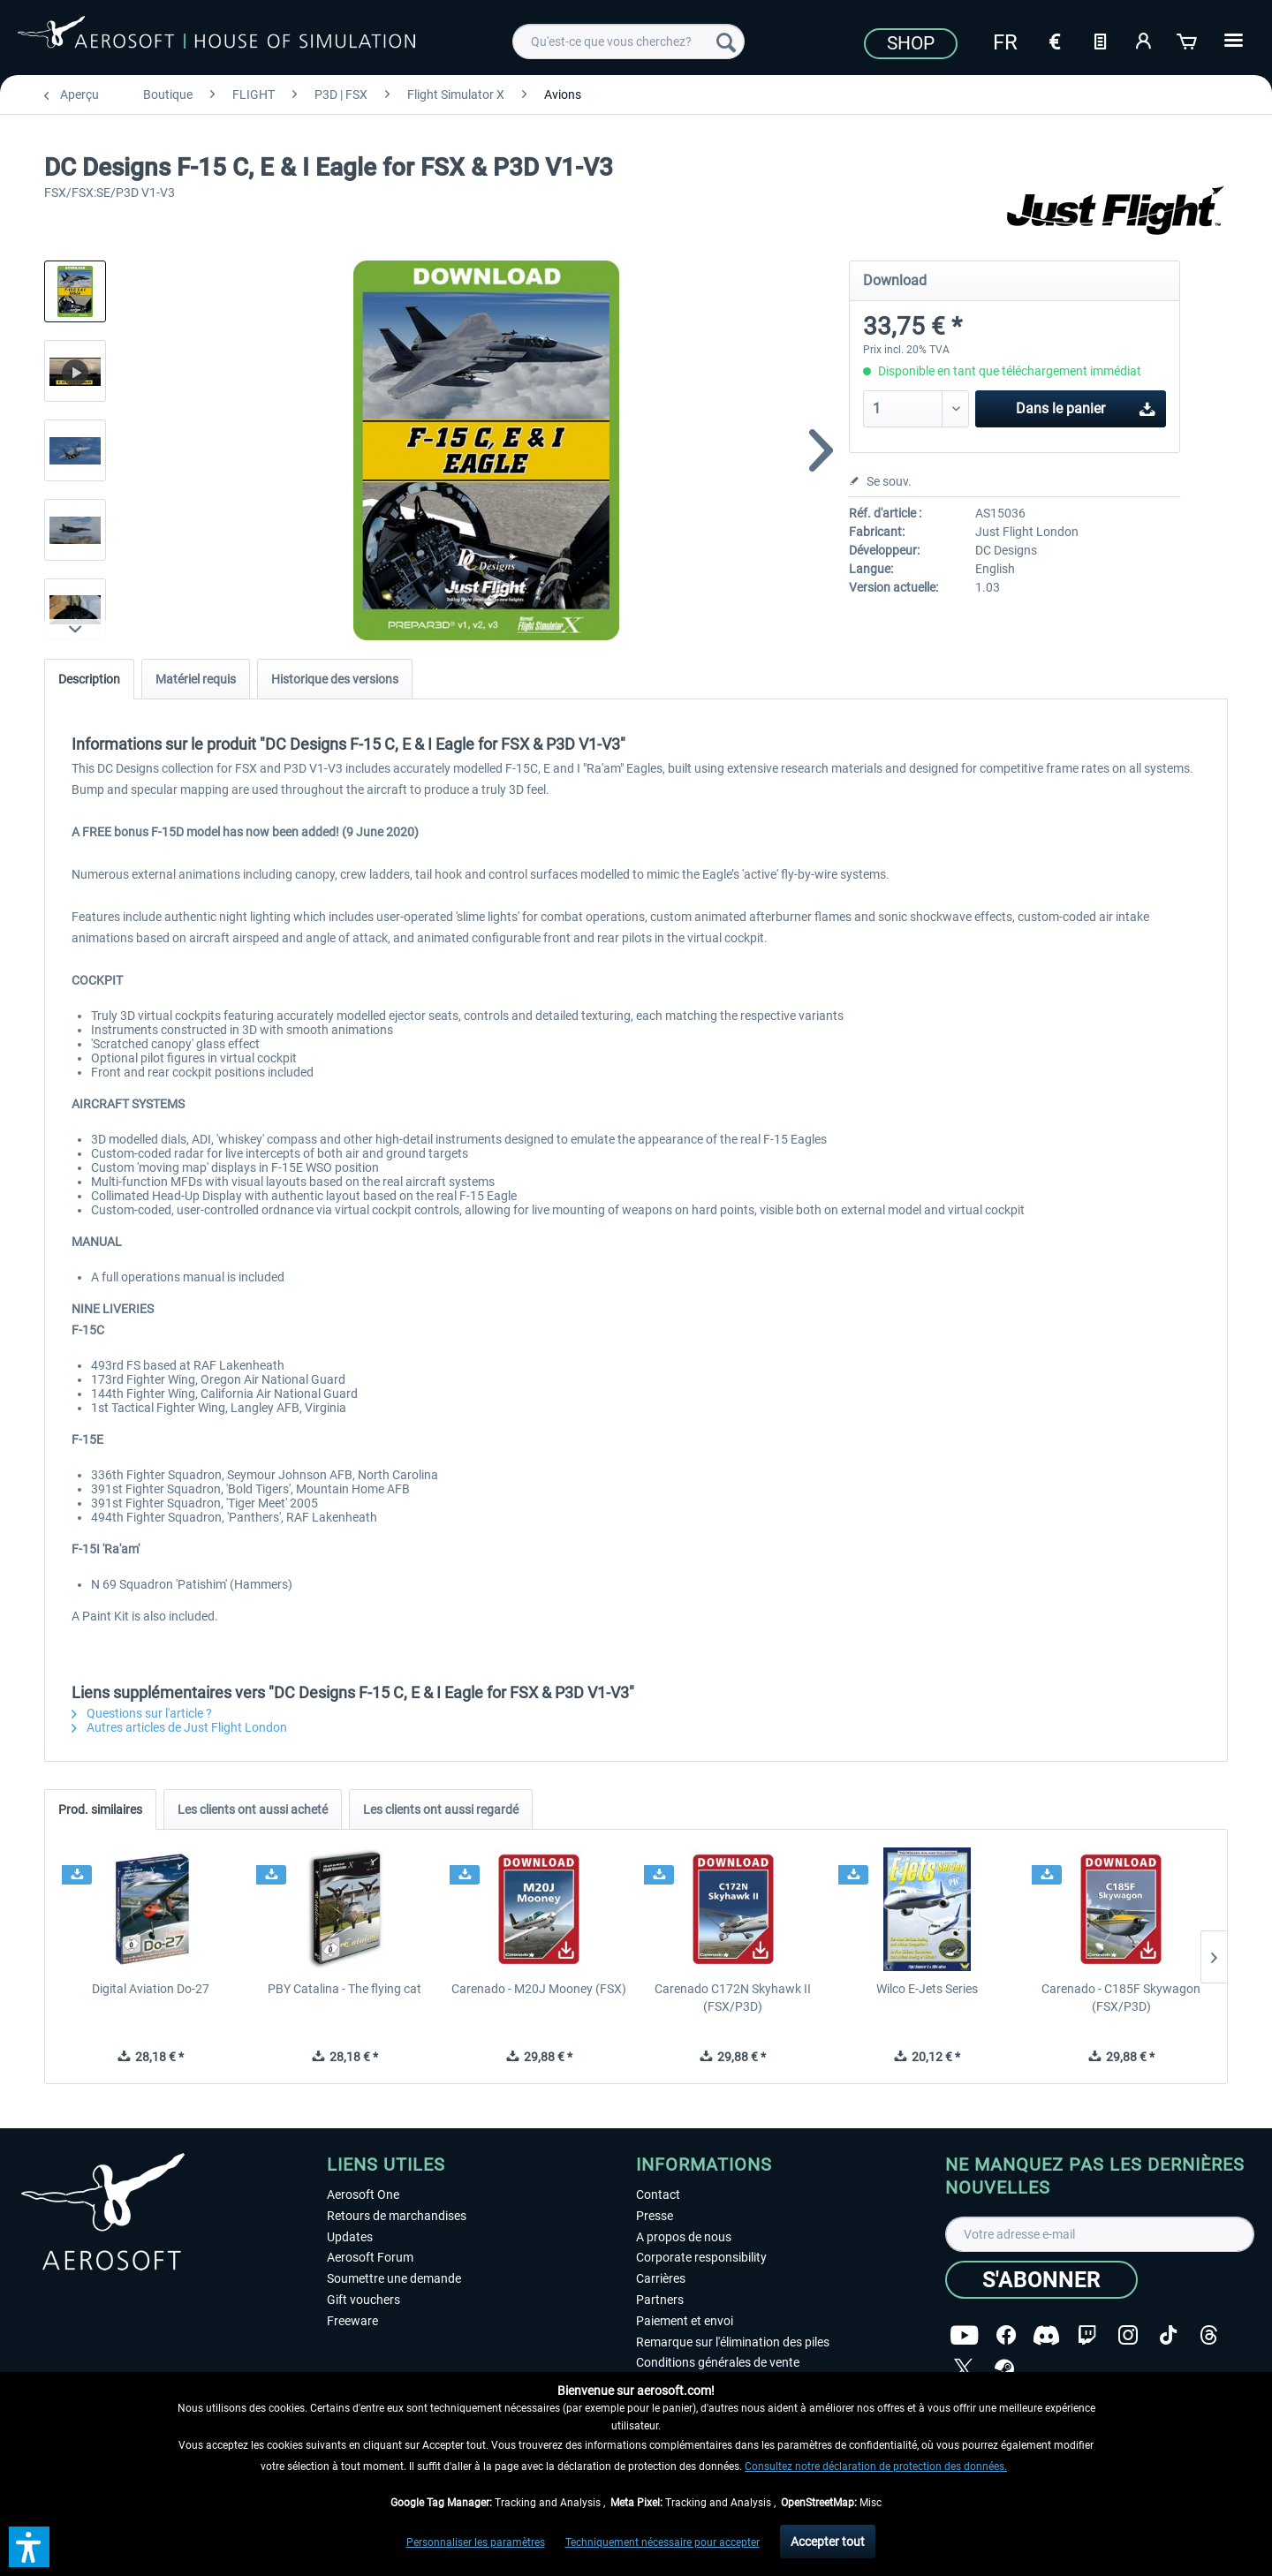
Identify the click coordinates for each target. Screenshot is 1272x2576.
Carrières (660, 2278)
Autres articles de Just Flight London (179, 1727)
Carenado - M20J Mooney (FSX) (538, 1989)
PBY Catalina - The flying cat (344, 1989)
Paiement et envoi (684, 2321)
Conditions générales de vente (717, 2362)
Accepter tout (828, 2541)
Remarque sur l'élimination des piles (732, 2342)
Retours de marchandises (396, 2216)
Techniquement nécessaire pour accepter (662, 2542)
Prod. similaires (100, 1809)
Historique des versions (334, 679)
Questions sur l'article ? (142, 1713)
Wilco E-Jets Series (927, 1989)
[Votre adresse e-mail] (1099, 2234)
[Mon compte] (1144, 39)
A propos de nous (683, 2237)
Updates (350, 2237)
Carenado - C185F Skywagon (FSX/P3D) (1120, 1997)
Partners (660, 2300)
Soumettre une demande (394, 2278)
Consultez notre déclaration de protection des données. (876, 2466)
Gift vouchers (363, 2300)
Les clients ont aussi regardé (441, 1809)
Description (89, 679)
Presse (654, 2216)
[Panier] (1188, 39)
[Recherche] (726, 41)
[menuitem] (628, 41)
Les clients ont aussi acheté (253, 1809)
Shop (911, 43)
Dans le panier (1086, 406)
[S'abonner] (1041, 2280)
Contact (658, 2194)
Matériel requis (195, 679)
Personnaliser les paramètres (475, 2542)
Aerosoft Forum (370, 2257)
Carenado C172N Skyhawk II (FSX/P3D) (733, 1997)
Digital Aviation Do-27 (150, 1989)
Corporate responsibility (701, 2257)
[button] (29, 2547)
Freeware (352, 2321)
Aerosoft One (363, 2194)
